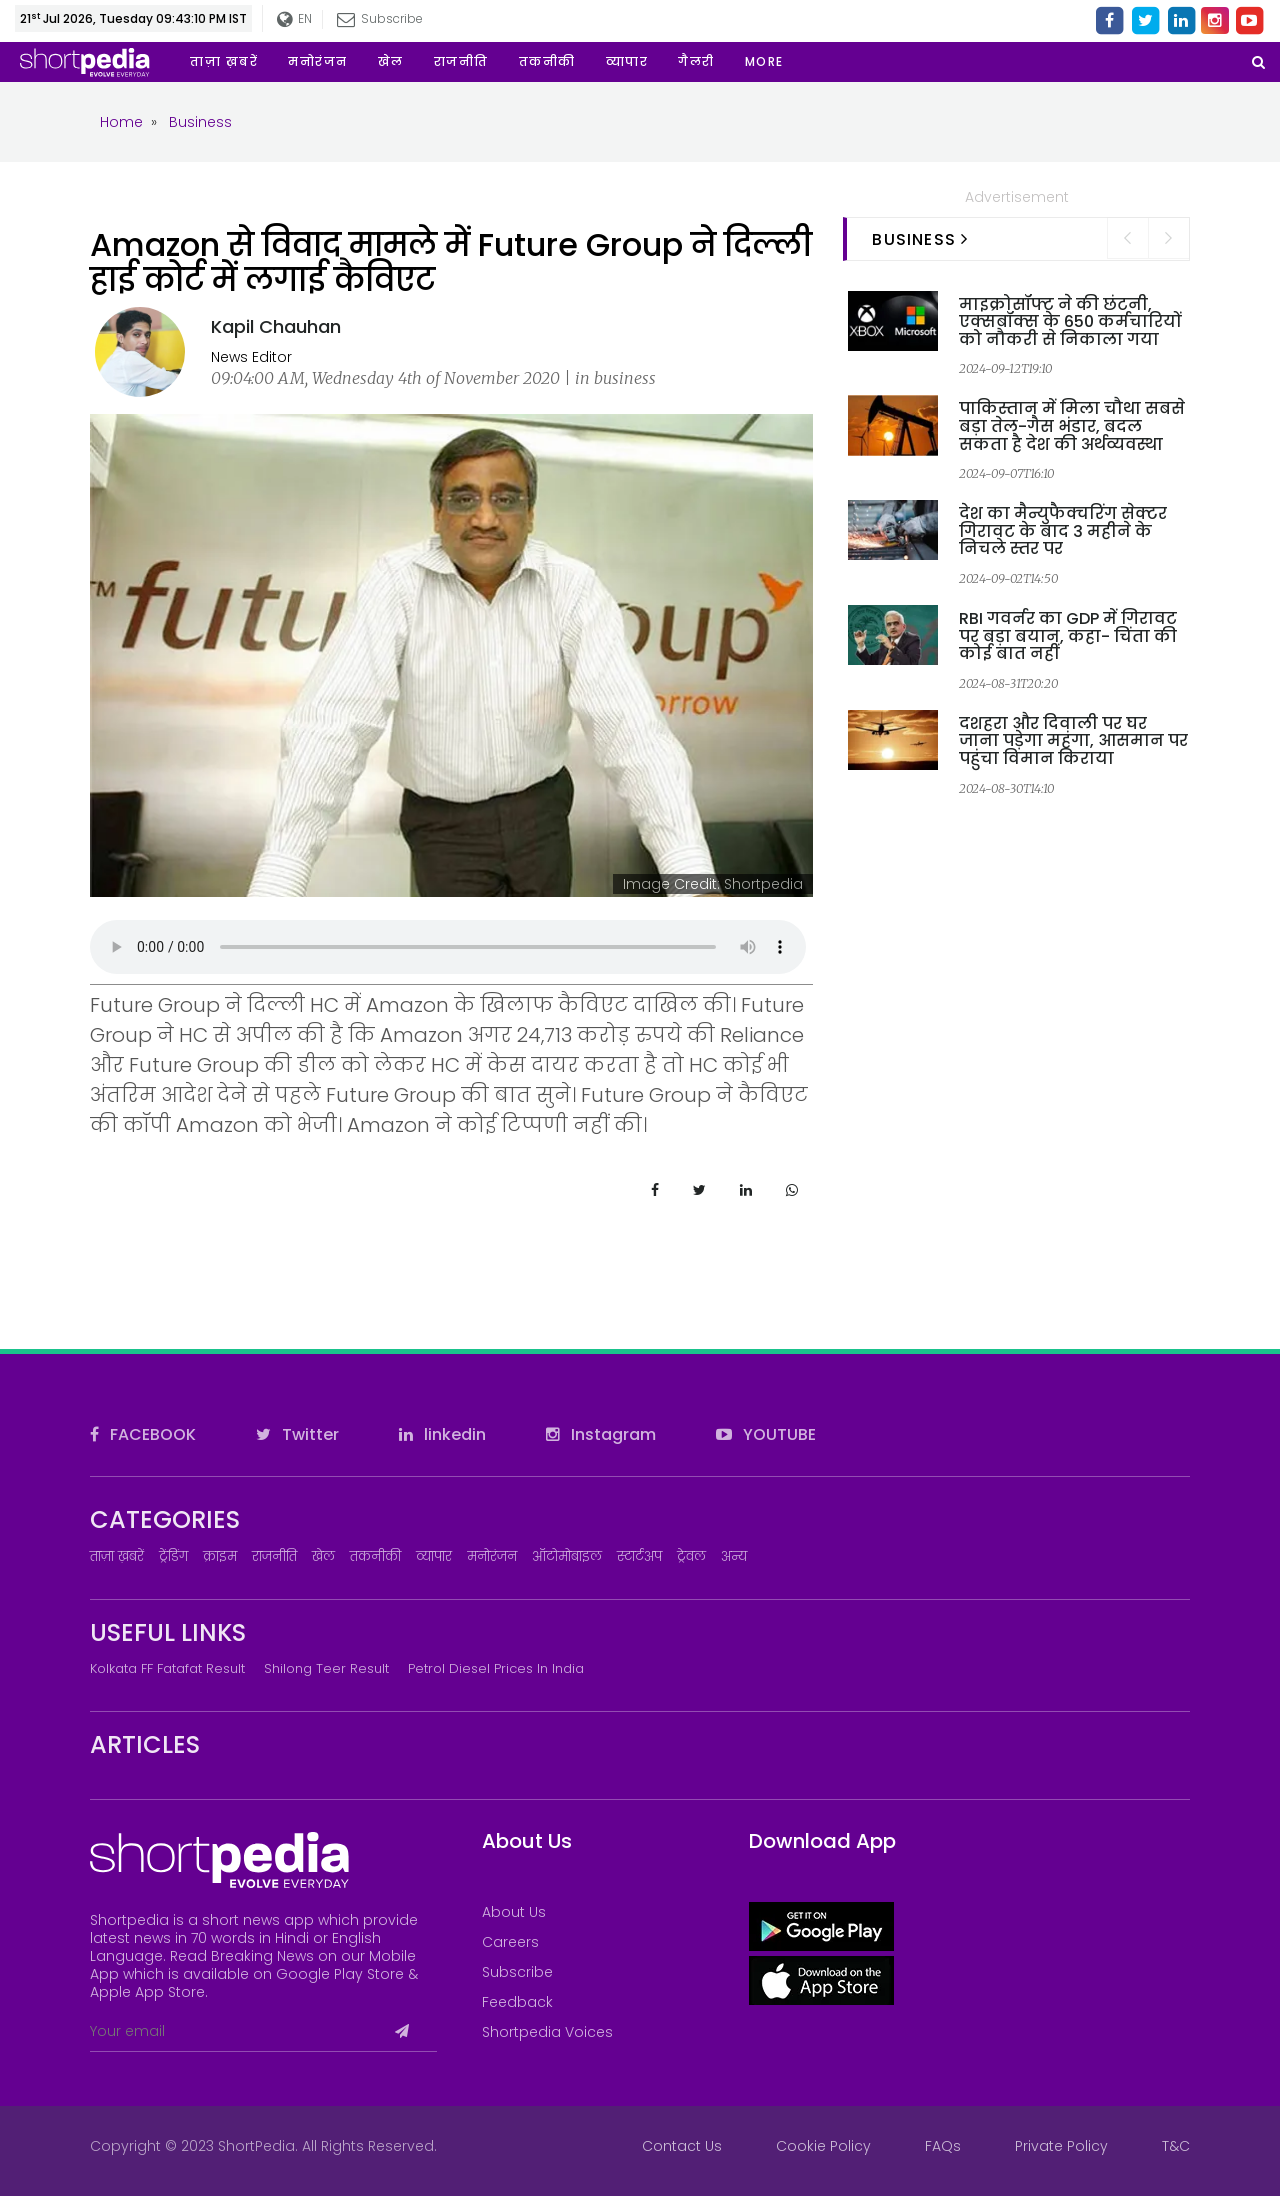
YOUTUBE (766, 1434)
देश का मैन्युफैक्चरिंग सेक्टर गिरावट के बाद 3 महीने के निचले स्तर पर (1063, 531)
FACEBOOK (143, 1434)
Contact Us (682, 2146)
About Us (514, 1912)
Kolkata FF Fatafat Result (167, 1668)
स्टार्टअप (639, 1556)
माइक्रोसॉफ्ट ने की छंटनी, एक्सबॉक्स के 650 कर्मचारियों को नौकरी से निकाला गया (1070, 322)
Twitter (297, 1434)
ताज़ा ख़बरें (117, 1556)
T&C (1176, 2146)
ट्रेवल (691, 1556)
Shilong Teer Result (326, 1668)
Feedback (517, 2002)
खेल (323, 1556)
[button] (764, 62)
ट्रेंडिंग (173, 1556)
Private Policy (1061, 2146)
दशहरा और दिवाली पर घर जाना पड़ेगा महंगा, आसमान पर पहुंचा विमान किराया (1073, 741)
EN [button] (294, 19)
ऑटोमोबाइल (567, 1556)
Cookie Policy (823, 2146)
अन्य (734, 1556)
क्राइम (220, 1556)
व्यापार (434, 1556)
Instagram (601, 1434)
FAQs (943, 2146)
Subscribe (380, 18)
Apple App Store (147, 1992)
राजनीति (274, 1556)
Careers (510, 1942)
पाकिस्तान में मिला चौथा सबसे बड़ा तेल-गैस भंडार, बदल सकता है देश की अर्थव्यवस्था (1072, 426)
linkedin (442, 1434)
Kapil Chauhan (276, 326)
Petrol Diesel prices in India (496, 1668)
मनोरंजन (492, 1556)
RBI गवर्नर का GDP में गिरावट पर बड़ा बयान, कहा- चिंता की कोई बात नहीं (1068, 636)
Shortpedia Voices (547, 2032)
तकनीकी (375, 1556)
